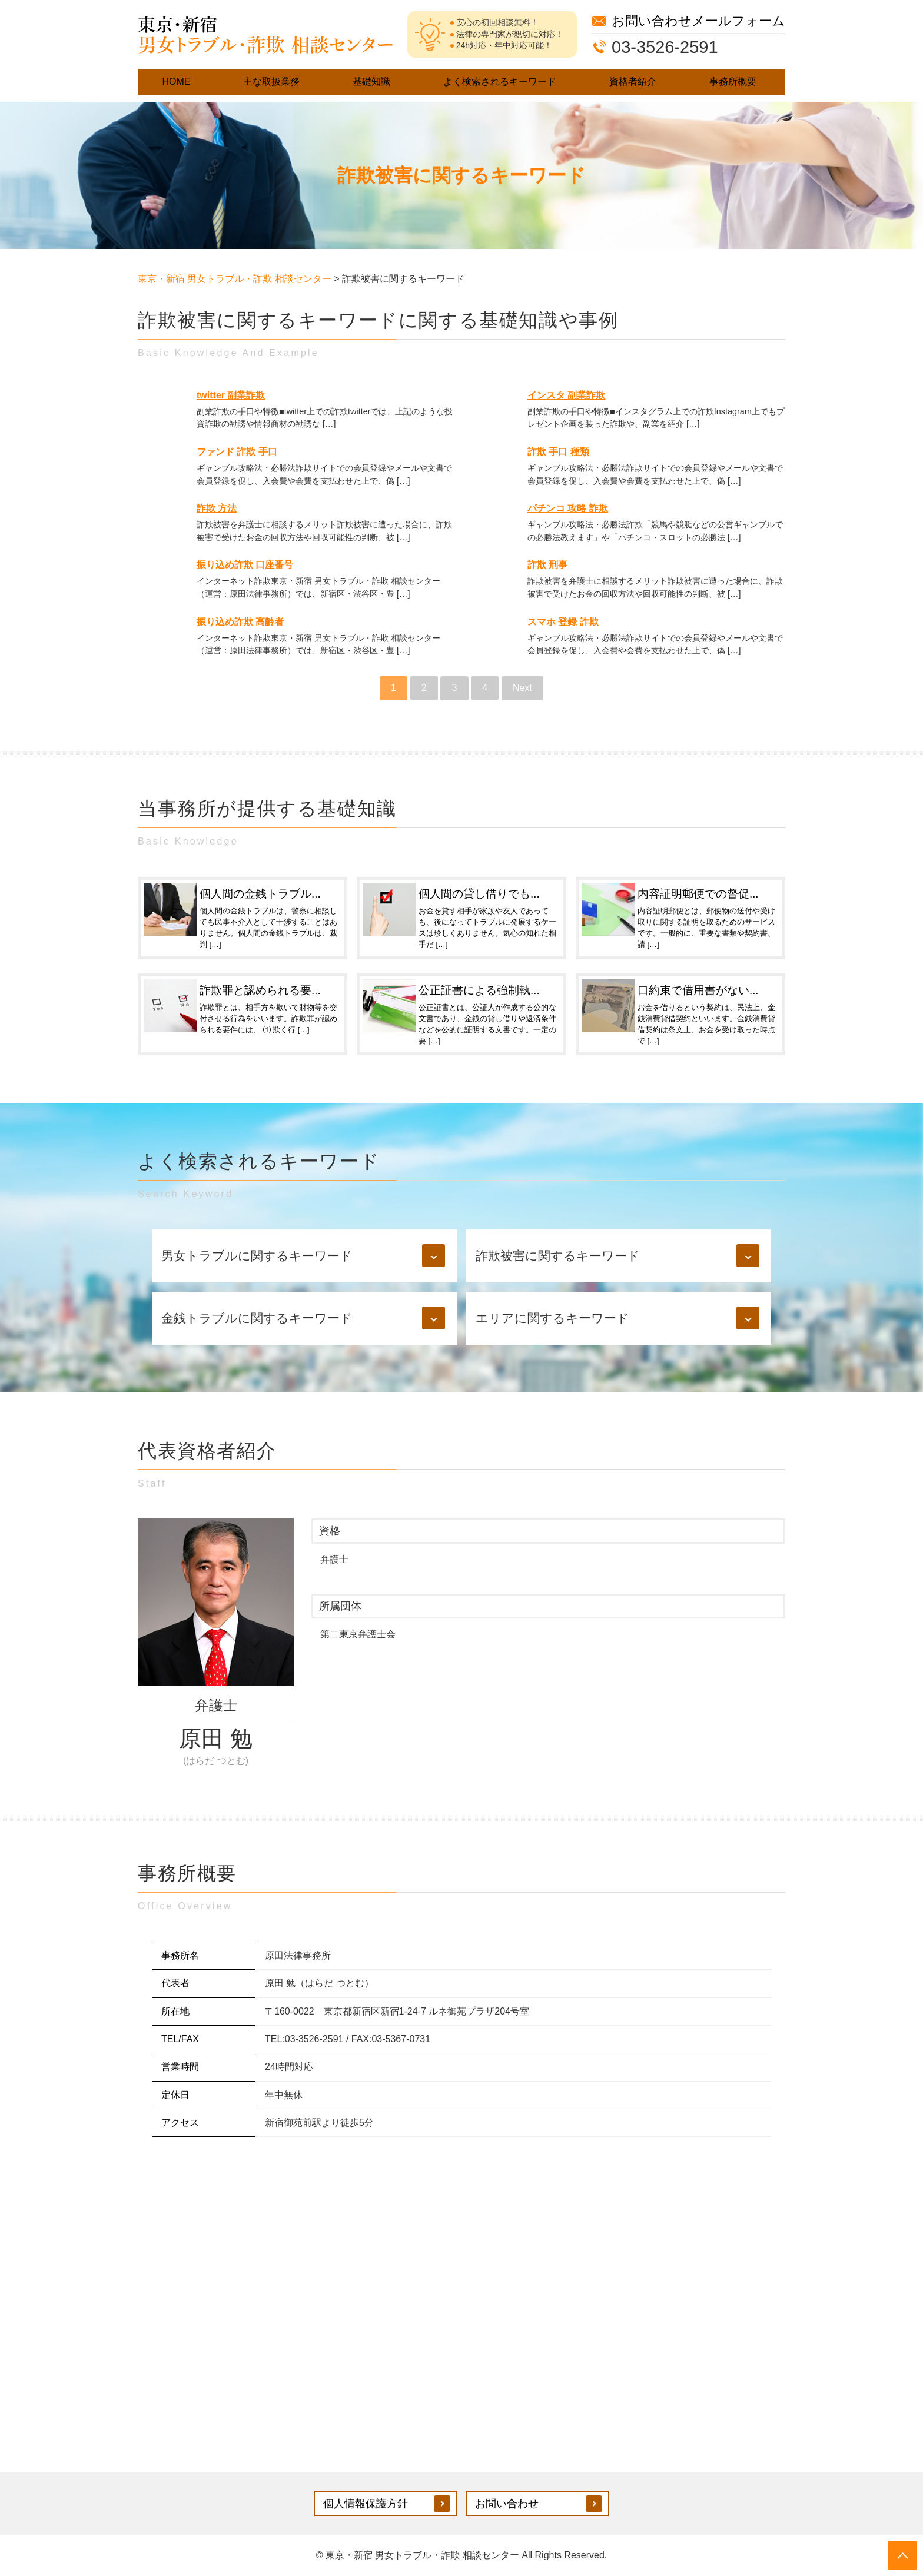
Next (522, 688)
